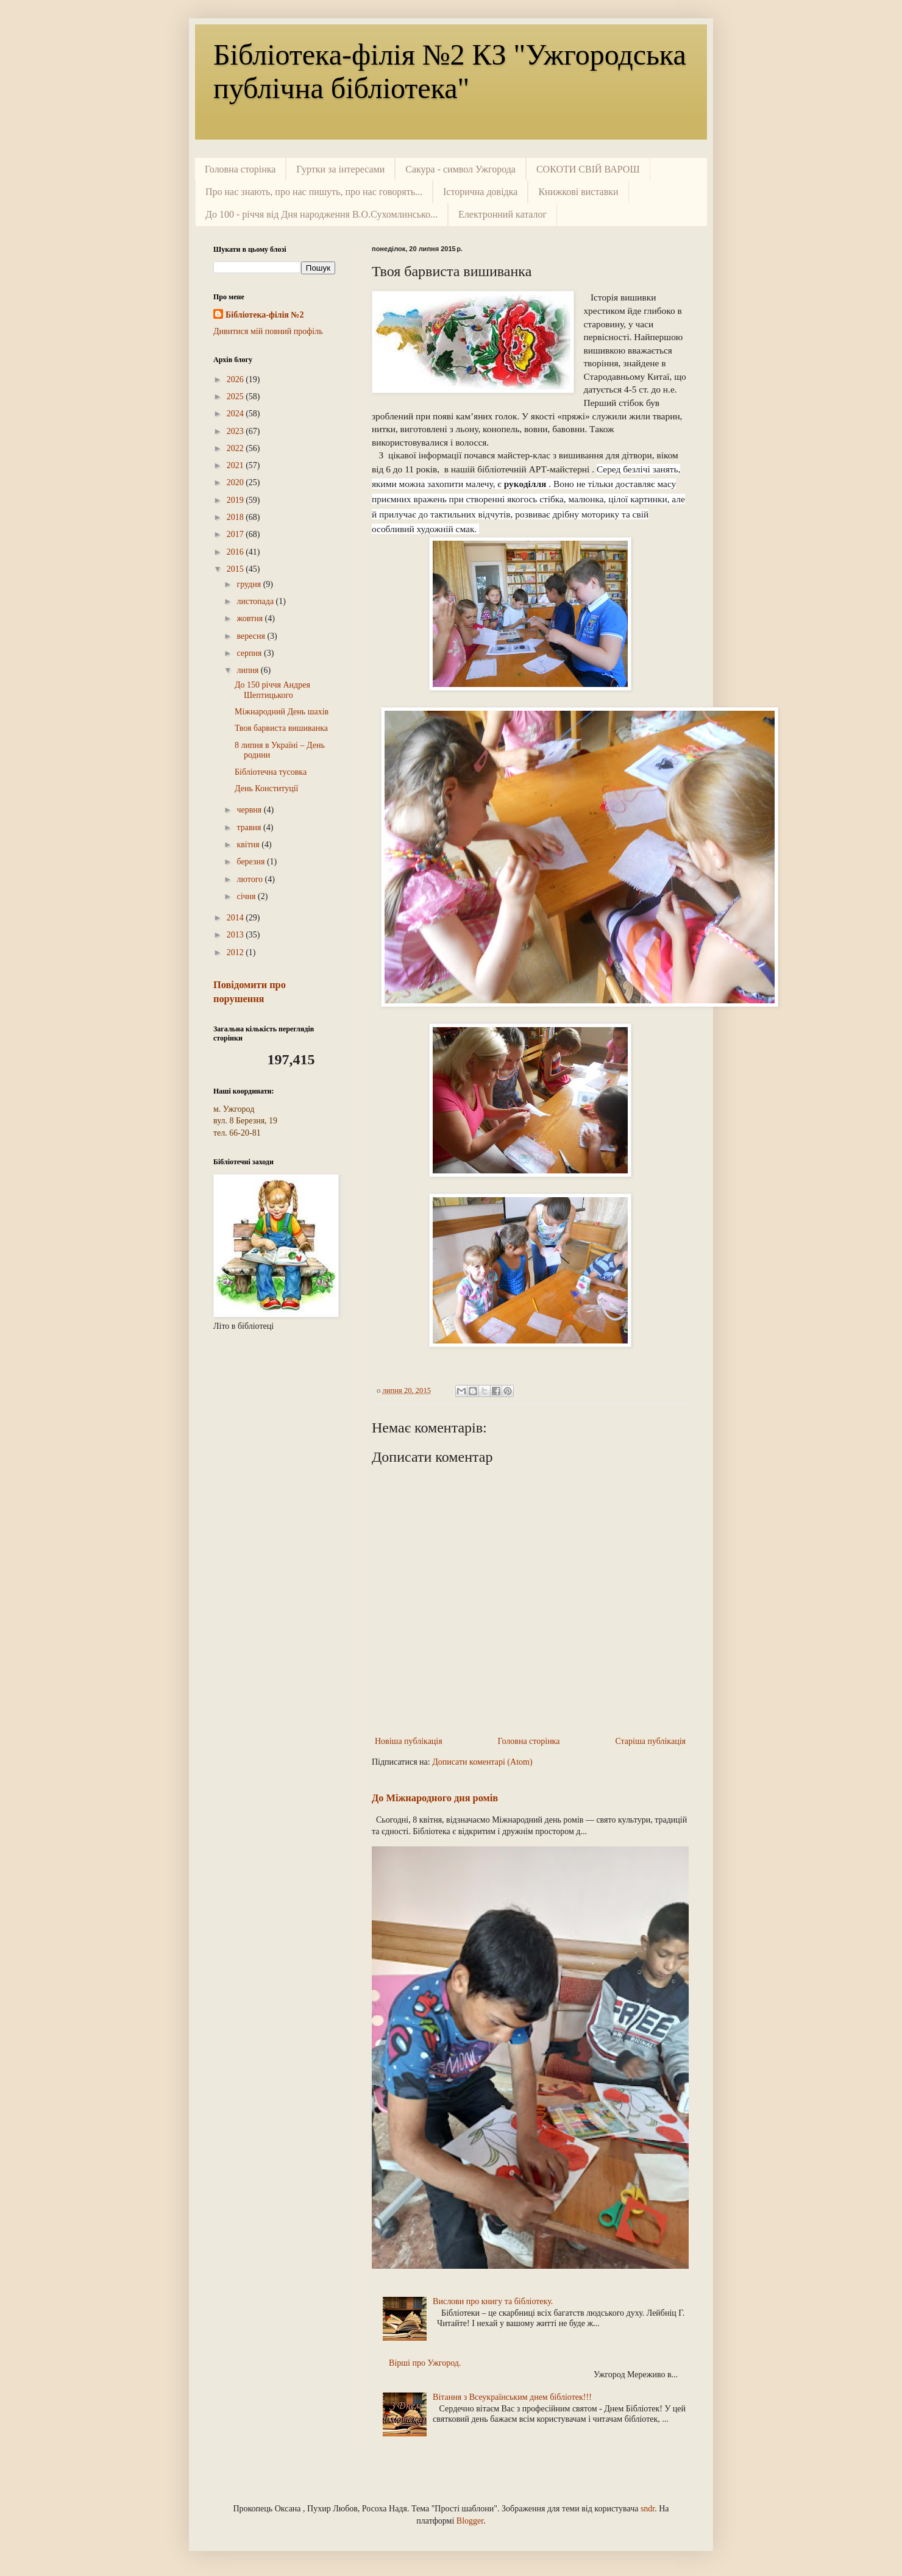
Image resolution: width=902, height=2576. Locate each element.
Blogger (469, 2520)
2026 (236, 379)
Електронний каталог (502, 214)
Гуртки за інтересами (340, 169)
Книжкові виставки (578, 192)
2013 (236, 934)
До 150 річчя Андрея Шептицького (272, 690)
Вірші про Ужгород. (425, 2363)
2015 (236, 569)
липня (248, 670)
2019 (236, 500)
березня (251, 861)
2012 (236, 952)
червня (249, 809)
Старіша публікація (650, 1741)
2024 (236, 413)
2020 (236, 482)
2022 (236, 448)
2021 (236, 465)
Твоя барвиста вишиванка (281, 728)
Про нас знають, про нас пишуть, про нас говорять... (313, 192)
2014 (236, 917)
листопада (255, 601)
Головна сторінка (240, 169)
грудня (249, 584)
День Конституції (266, 788)
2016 (236, 552)
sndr (648, 2508)
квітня (248, 844)
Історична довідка (480, 192)
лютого (250, 879)
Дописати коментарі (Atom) (482, 1762)
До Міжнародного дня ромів (435, 1798)
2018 (236, 517)
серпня (250, 653)
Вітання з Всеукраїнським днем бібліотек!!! (512, 2397)
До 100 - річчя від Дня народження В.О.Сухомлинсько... (321, 214)
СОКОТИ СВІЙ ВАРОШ (588, 169)
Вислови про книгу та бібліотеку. (493, 2301)
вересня (251, 636)
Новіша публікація (408, 1741)
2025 (236, 396)
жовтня (250, 618)
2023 (236, 431)
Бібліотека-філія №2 (265, 314)
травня (249, 827)
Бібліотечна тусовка (271, 772)
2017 (236, 534)
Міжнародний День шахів (281, 711)
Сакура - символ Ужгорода (460, 169)
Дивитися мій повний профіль (268, 331)
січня (247, 896)
